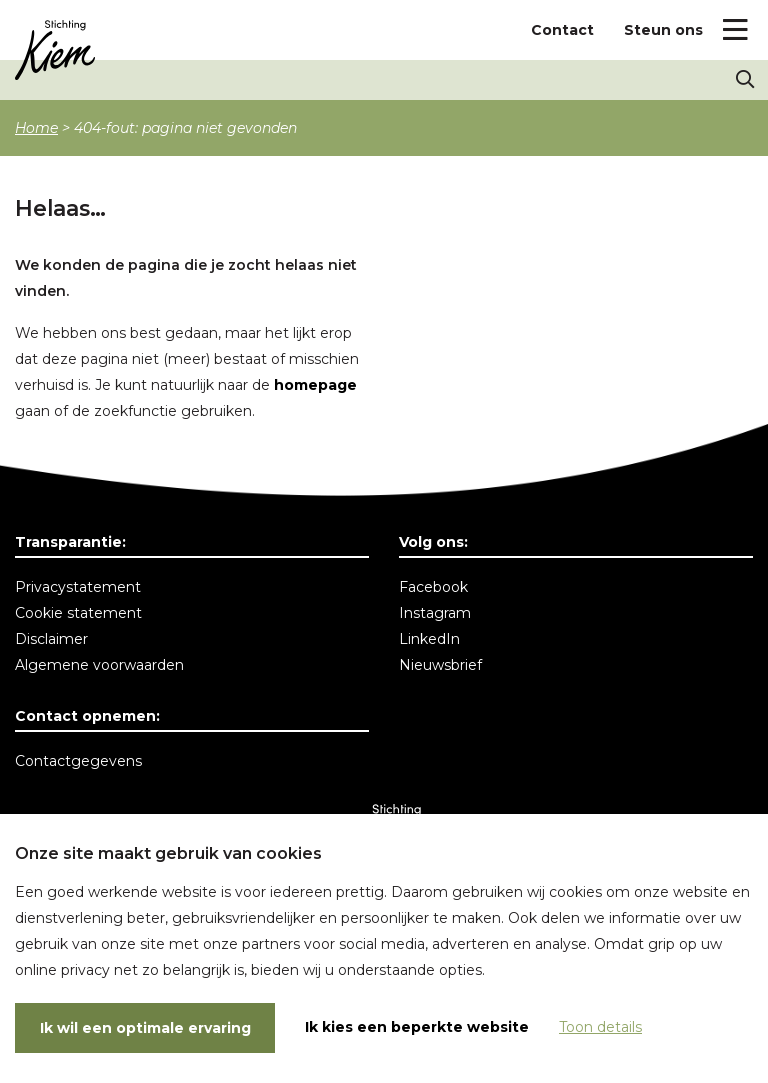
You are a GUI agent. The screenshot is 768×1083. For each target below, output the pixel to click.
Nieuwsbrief (440, 665)
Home (36, 128)
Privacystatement (78, 587)
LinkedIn (429, 639)
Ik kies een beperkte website (417, 1027)
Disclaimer (51, 639)
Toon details (600, 1027)
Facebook (433, 587)
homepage (315, 385)
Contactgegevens (78, 761)
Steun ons (663, 30)
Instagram (435, 613)
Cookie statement (78, 613)
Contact (562, 30)
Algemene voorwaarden (99, 665)
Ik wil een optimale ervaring (145, 1028)
